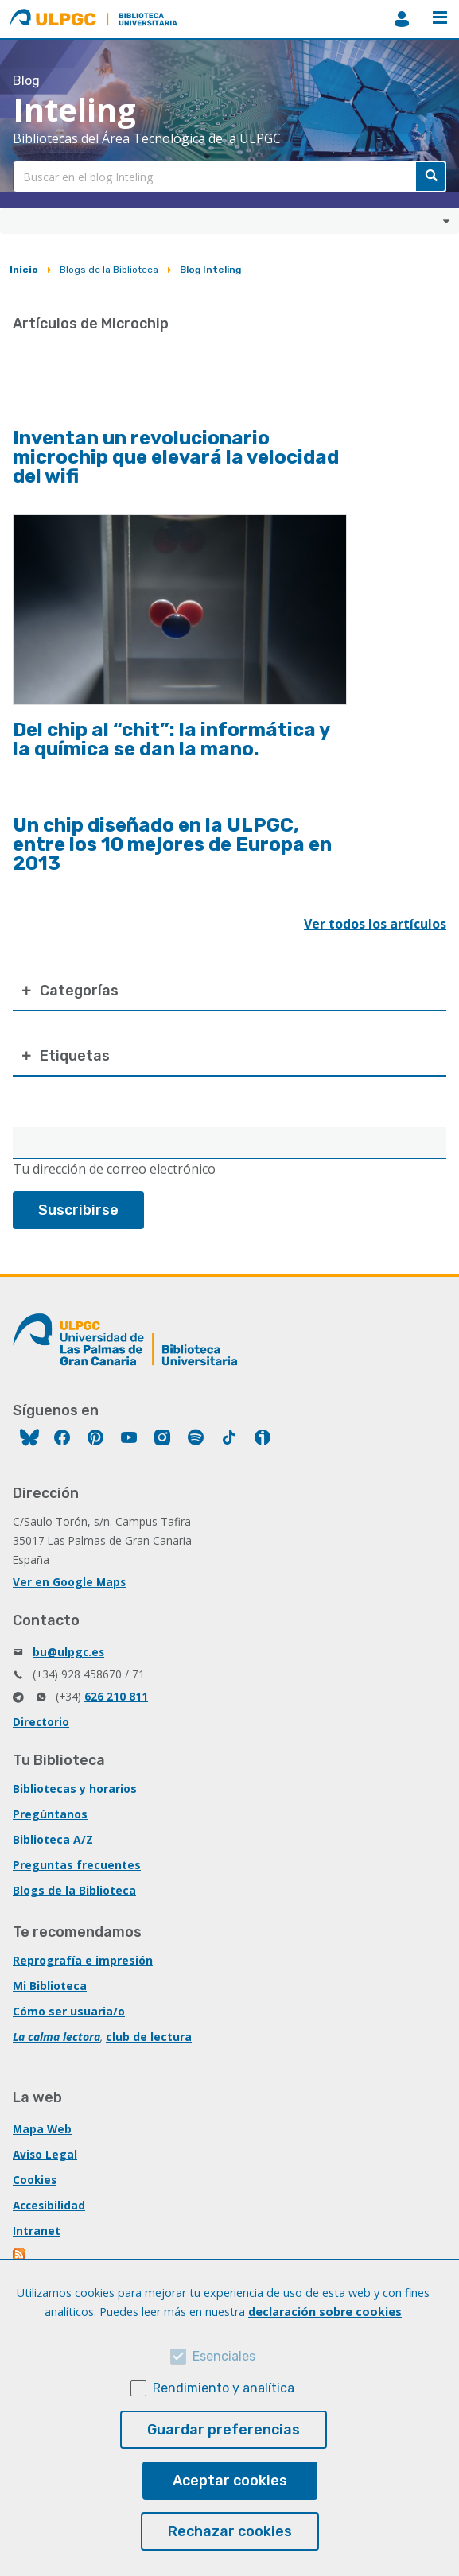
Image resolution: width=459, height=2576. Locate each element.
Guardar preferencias (223, 2429)
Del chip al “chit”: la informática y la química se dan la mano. (171, 739)
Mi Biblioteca (50, 1985)
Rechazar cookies (230, 2531)
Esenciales (224, 2356)
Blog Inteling (210, 269)
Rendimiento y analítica (223, 2388)
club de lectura (149, 2036)
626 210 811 (116, 1696)
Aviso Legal (45, 2154)
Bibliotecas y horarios (75, 1788)
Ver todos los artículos (375, 924)
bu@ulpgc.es (68, 1651)
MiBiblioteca (401, 19)
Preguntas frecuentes (77, 1864)
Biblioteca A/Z (53, 1839)
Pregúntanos (50, 1813)
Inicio (24, 269)
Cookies (34, 2179)
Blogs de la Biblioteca (109, 269)
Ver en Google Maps (69, 1581)
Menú (439, 17)
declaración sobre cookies (325, 2311)
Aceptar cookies (230, 2480)
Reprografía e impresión (83, 1960)
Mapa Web (42, 2128)
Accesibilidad (49, 2205)
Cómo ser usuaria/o (69, 2011)
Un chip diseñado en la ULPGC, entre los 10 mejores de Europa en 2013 (172, 844)
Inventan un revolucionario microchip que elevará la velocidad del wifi (176, 457)
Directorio (41, 1721)
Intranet (36, 2230)
